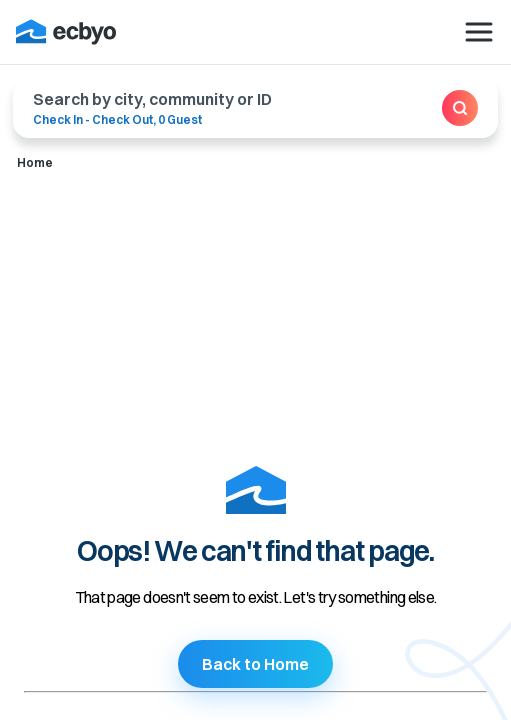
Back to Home (255, 664)
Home (35, 162)
